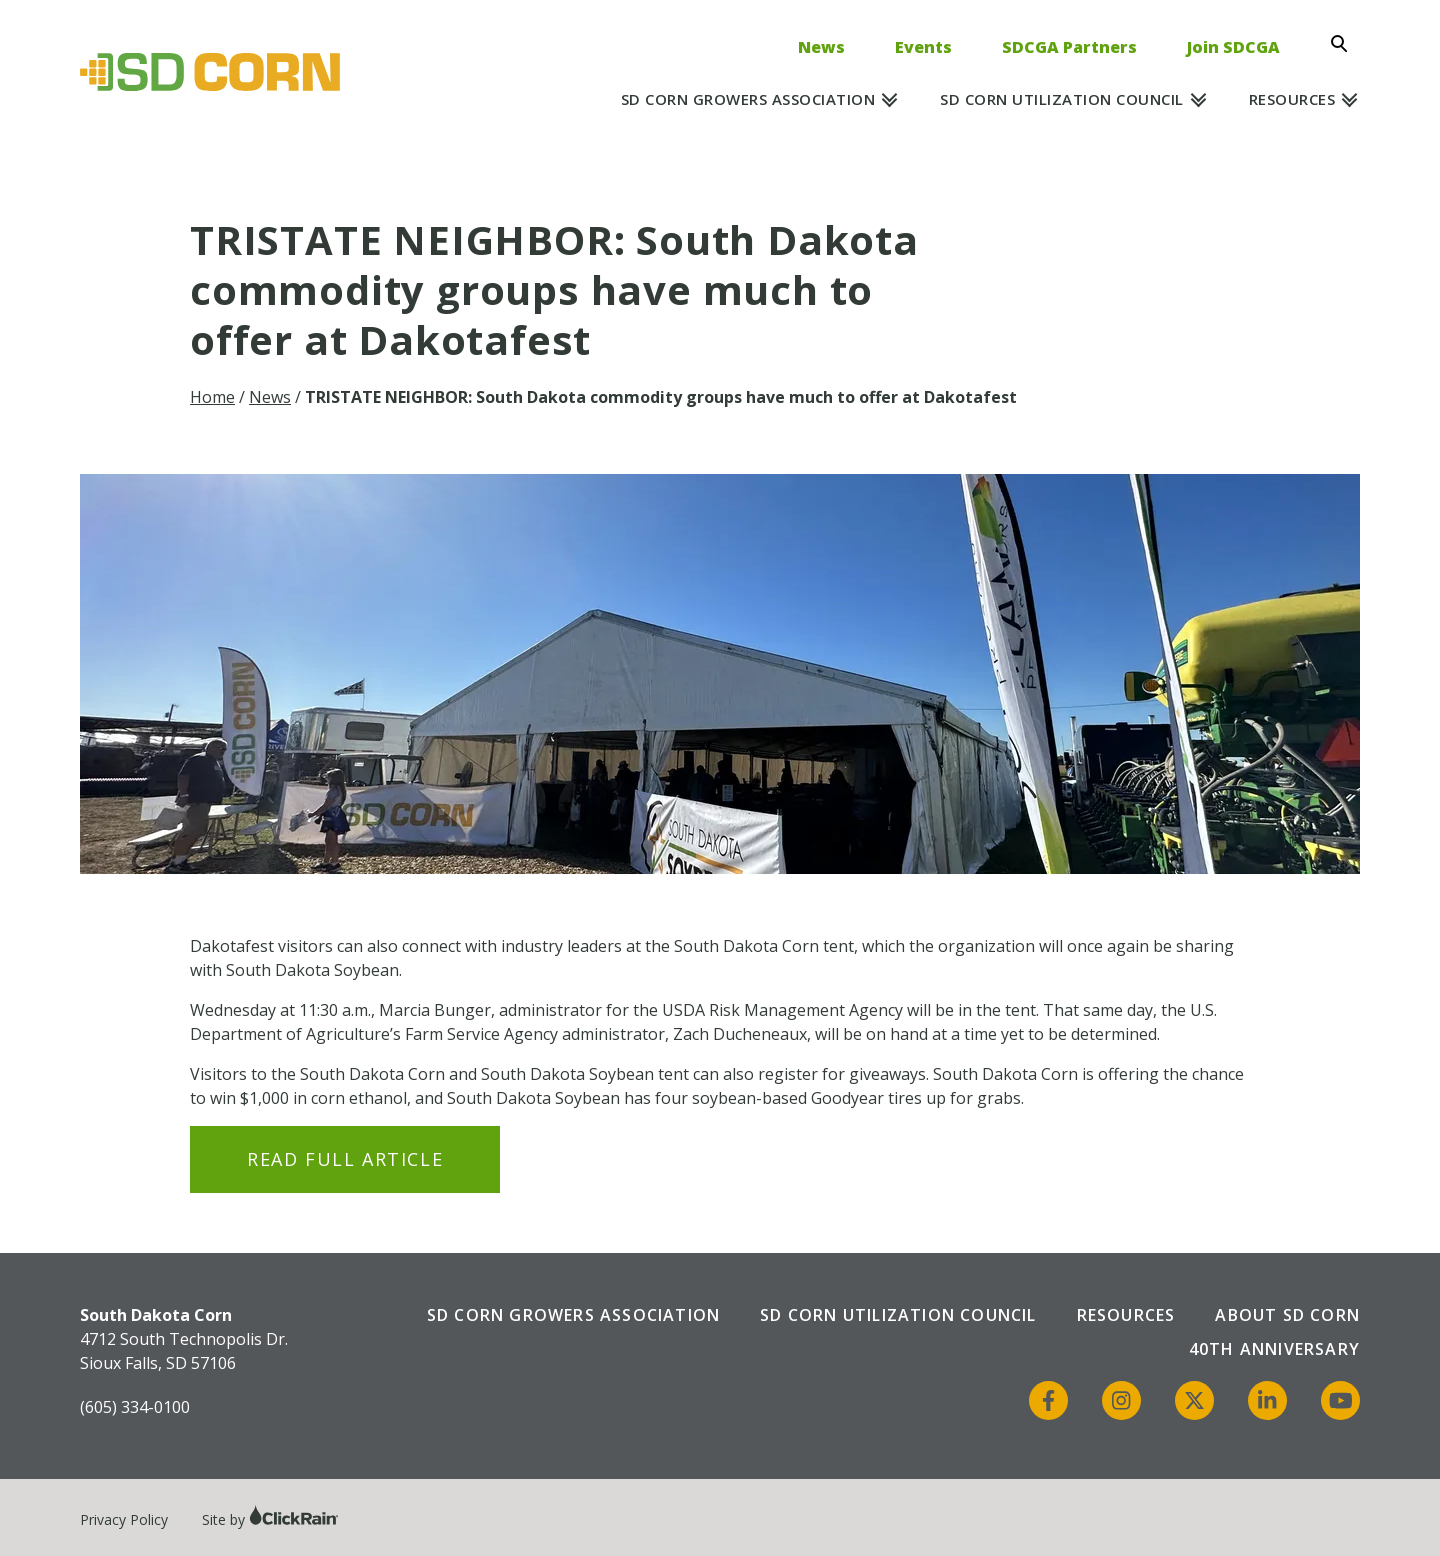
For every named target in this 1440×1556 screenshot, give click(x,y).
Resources (1292, 99)
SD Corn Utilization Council (1062, 99)
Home (212, 397)
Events (923, 47)
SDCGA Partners (1069, 47)
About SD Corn (1287, 1315)
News (821, 47)
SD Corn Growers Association (748, 99)
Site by (270, 1519)
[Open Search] (1345, 44)
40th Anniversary (1274, 1349)
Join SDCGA (1233, 47)
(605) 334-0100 (135, 1407)
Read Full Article (345, 1159)
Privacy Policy (124, 1519)
